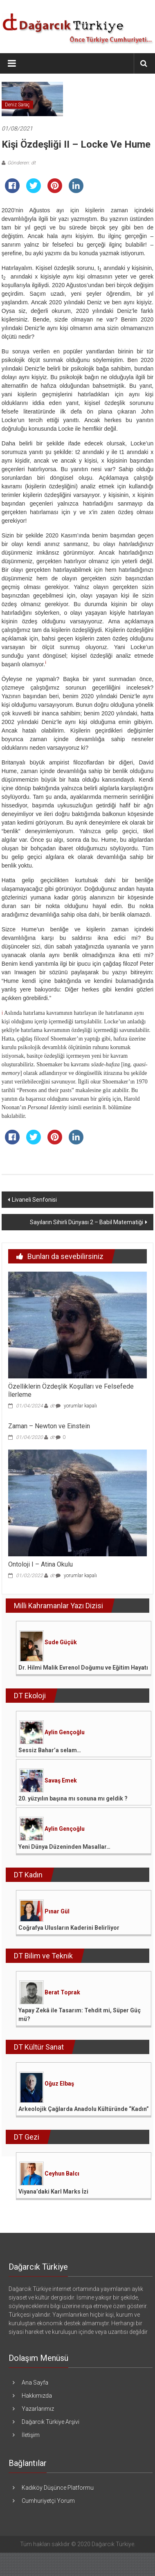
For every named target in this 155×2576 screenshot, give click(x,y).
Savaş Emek (61, 1780)
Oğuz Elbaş (59, 2083)
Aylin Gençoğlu (65, 1732)
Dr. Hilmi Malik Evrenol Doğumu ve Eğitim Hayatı (83, 1667)
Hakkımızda (37, 2395)
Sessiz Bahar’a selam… (49, 1750)
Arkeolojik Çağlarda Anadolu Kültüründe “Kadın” (83, 2109)
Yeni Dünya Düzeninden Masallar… (64, 1846)
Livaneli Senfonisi (34, 1199)
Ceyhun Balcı (62, 2173)
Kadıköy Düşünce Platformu (58, 2487)
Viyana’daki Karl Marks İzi (53, 2191)
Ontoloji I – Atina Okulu (40, 1564)
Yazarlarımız (38, 2408)
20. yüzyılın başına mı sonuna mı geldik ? (73, 1798)
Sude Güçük (61, 1642)
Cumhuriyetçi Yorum (48, 2500)
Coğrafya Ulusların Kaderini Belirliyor (68, 1927)
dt (52, 1406)
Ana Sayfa (35, 2382)
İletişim (31, 2435)
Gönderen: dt (21, 163)
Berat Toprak (62, 1992)
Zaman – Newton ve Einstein (49, 1426)
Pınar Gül (57, 1911)
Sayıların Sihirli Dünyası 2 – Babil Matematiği (86, 1222)
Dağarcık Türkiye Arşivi (50, 2422)
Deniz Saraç (17, 105)
